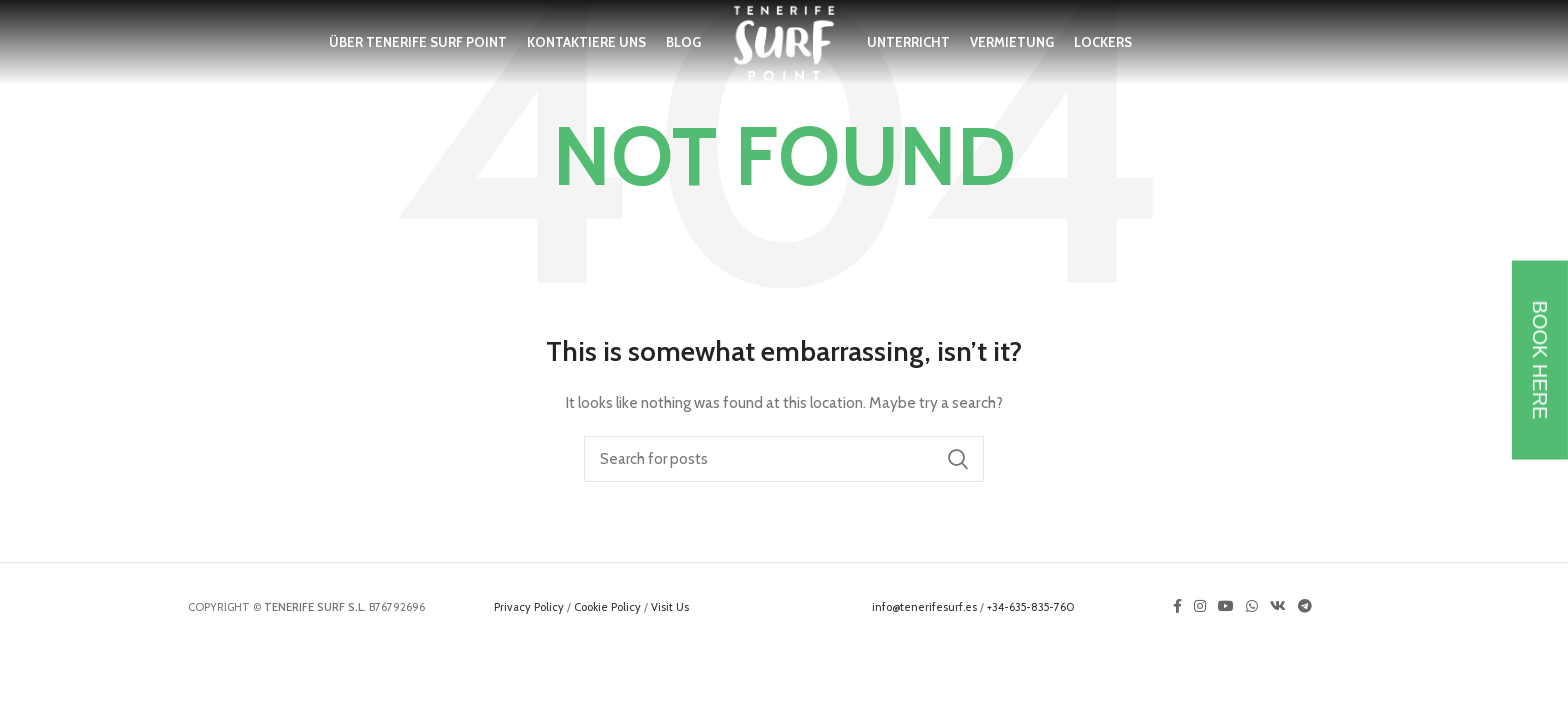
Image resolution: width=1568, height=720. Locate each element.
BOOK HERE (1540, 360)
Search (957, 459)
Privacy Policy (529, 607)
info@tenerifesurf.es (924, 607)
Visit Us (670, 607)
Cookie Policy (607, 607)
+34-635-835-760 (1031, 607)
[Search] (784, 459)
